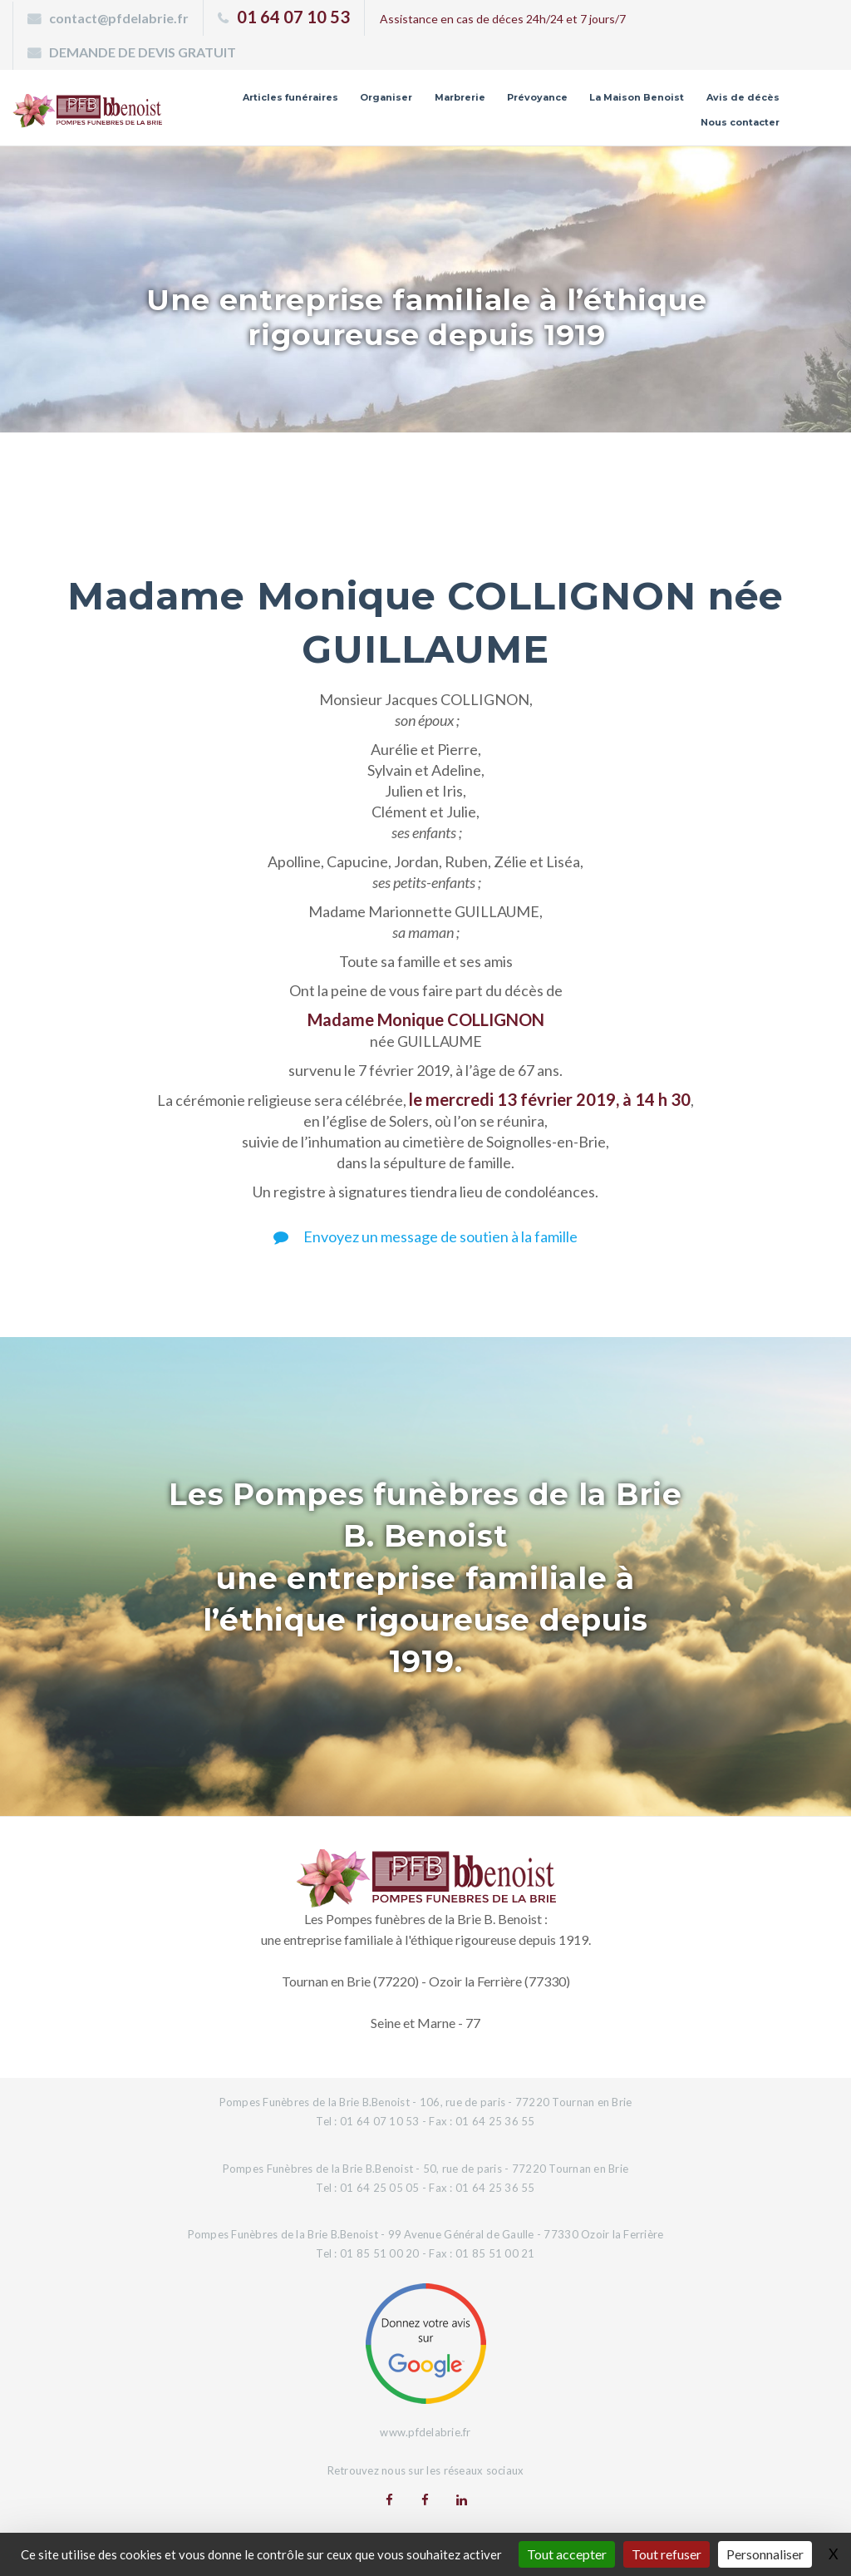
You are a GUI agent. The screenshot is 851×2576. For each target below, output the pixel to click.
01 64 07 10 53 (293, 17)
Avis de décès (743, 97)
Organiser (386, 97)
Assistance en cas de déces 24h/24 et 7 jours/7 (503, 19)
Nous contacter (740, 122)
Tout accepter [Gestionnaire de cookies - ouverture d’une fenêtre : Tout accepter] (567, 2554)
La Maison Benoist (636, 97)
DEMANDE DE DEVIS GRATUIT (142, 52)
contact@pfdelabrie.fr (119, 18)
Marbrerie (460, 97)
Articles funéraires (290, 97)
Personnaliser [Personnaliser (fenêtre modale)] (765, 2554)
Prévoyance (537, 97)
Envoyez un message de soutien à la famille (425, 1236)
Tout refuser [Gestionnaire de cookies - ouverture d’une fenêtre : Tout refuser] (666, 2554)
